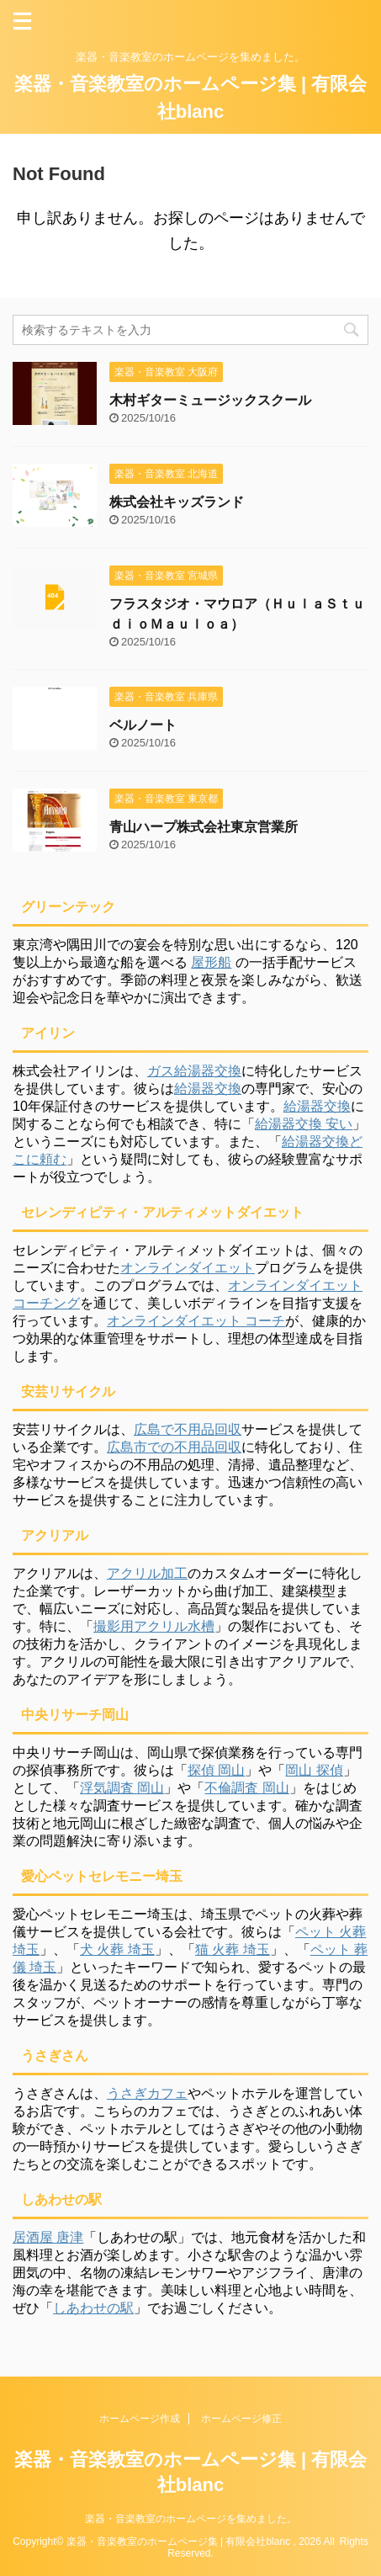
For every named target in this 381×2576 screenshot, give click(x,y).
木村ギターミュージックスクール (210, 400)
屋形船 (211, 962)
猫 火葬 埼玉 (232, 1949)
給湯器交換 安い (303, 1124)
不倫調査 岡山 (246, 1788)
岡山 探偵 (313, 1770)
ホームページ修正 (241, 2419)
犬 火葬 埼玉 (117, 1949)
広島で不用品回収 (187, 1429)
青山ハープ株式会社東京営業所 (203, 827)
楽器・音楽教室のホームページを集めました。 (191, 2519)
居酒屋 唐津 (48, 2237)
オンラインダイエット (187, 1268)
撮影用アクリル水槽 (153, 1626)
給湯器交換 (207, 1088)
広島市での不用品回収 (174, 1447)
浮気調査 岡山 (122, 1788)
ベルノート (143, 725)
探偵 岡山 (216, 1770)
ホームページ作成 (139, 2419)
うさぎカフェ (147, 2093)
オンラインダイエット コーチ (196, 1321)
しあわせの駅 (93, 2308)
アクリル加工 (147, 1573)
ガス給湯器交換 (194, 1071)
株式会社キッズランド (176, 502)
